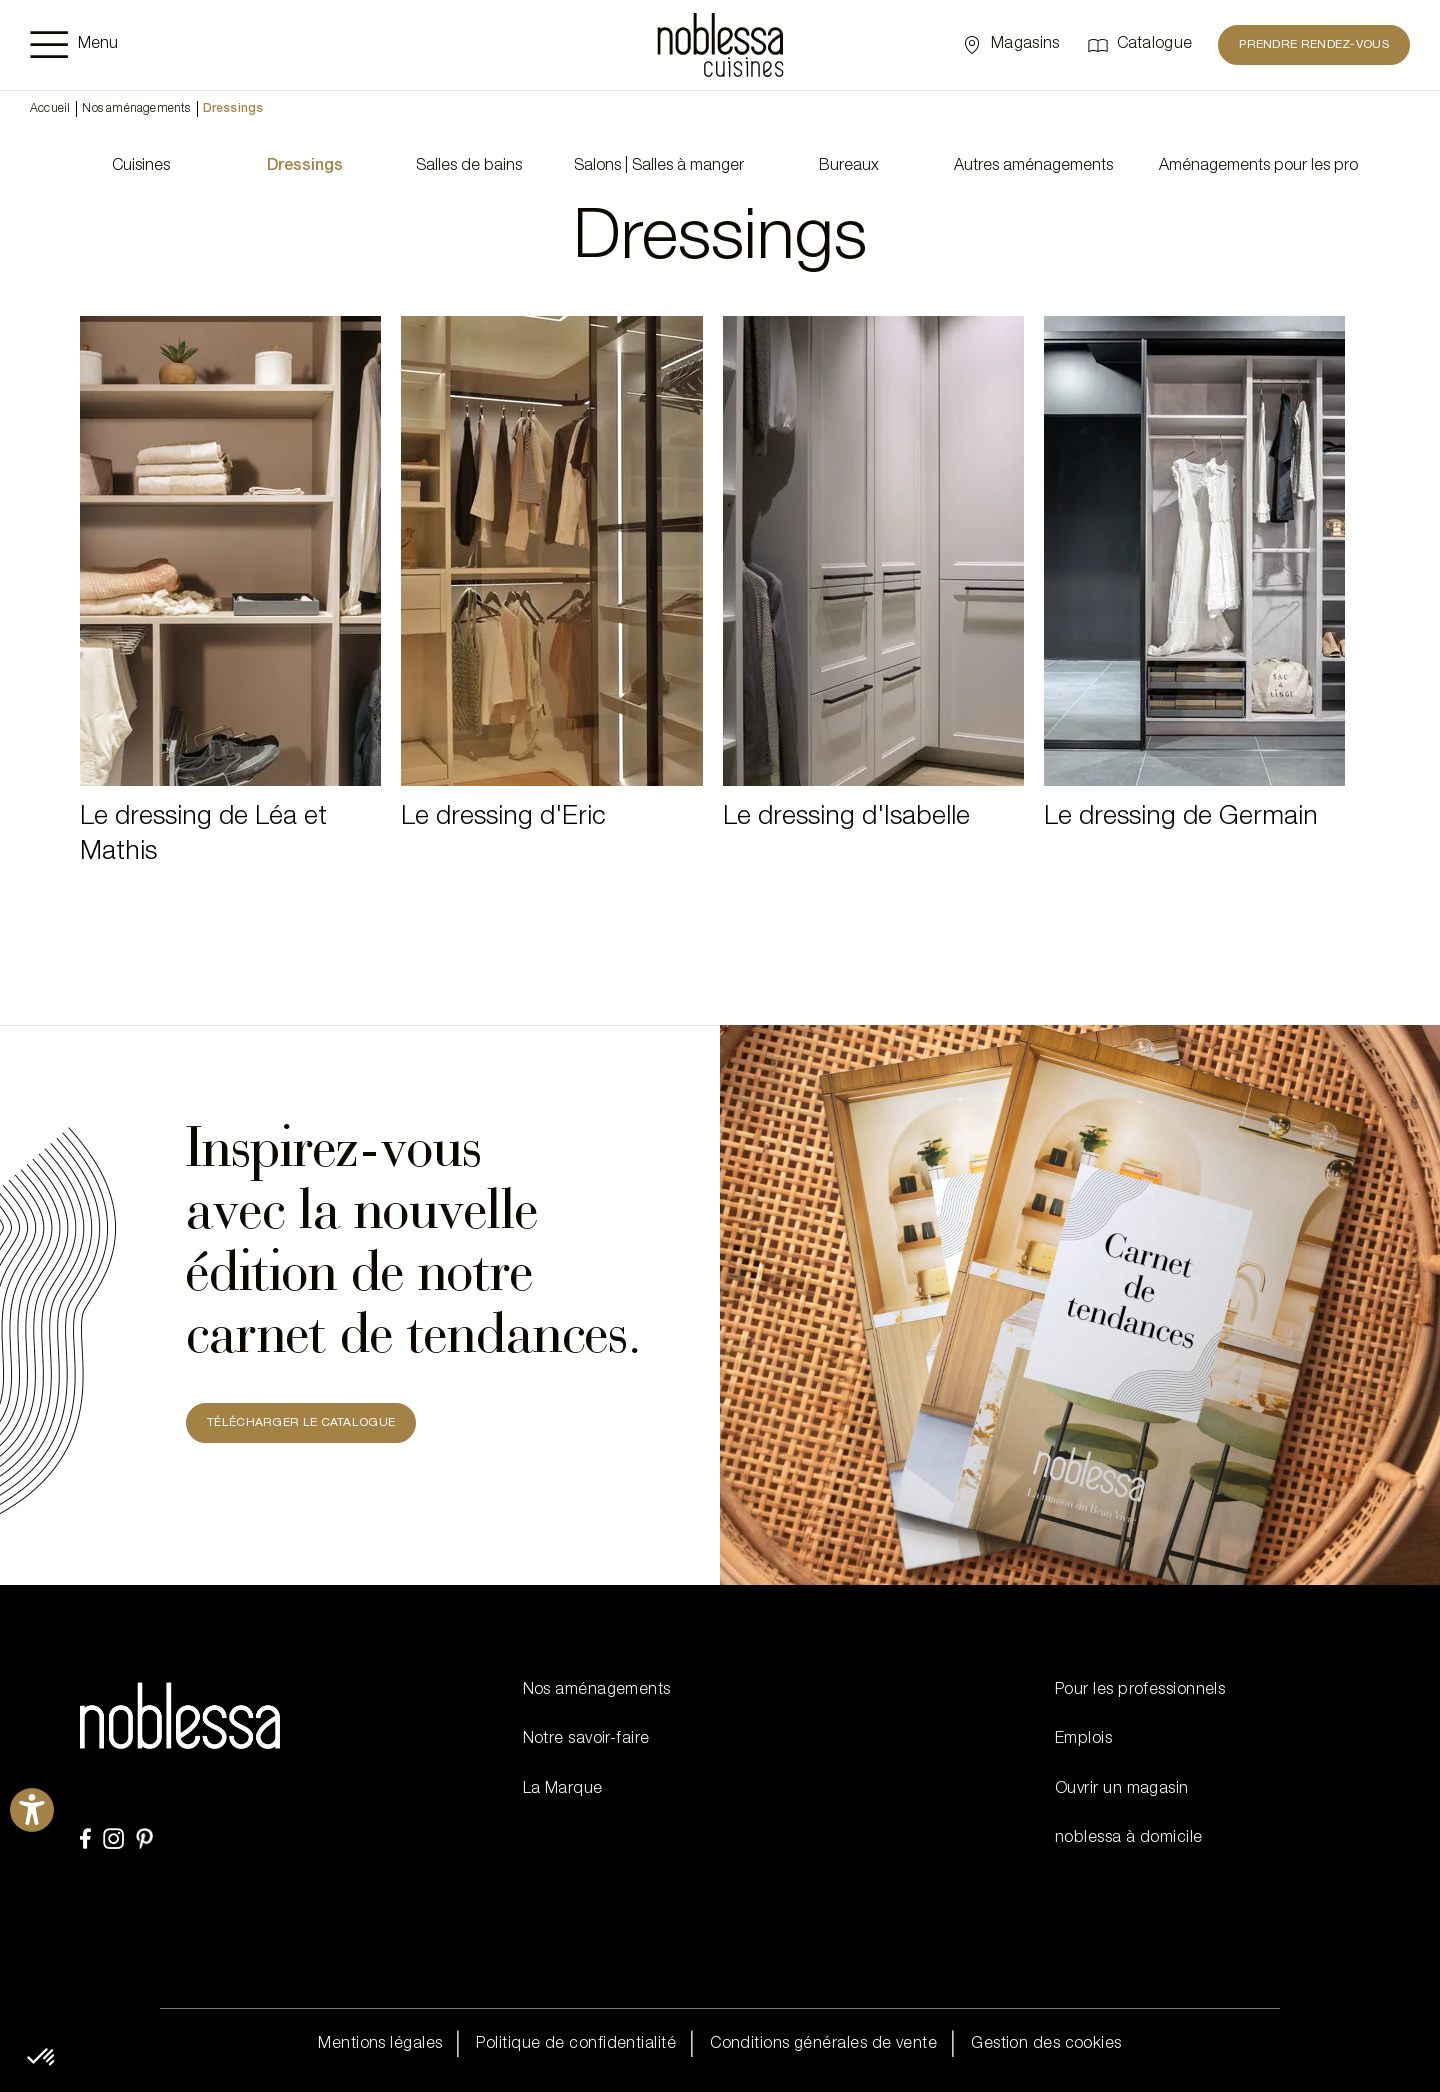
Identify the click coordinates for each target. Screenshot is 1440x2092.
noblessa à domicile (1129, 1839)
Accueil (50, 109)
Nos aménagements (136, 109)
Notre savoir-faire (586, 1740)
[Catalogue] (1139, 45)
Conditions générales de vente (823, 2045)
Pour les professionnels (1140, 1691)
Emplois (1083, 1740)
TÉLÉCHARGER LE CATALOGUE (301, 1423)
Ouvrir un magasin (1122, 1790)
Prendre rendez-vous (1314, 45)
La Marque (563, 1790)
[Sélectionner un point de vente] (1009, 45)
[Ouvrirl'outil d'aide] (32, 1810)
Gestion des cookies (1046, 2045)
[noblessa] (720, 45)
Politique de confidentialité (576, 2045)
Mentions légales (380, 2045)
